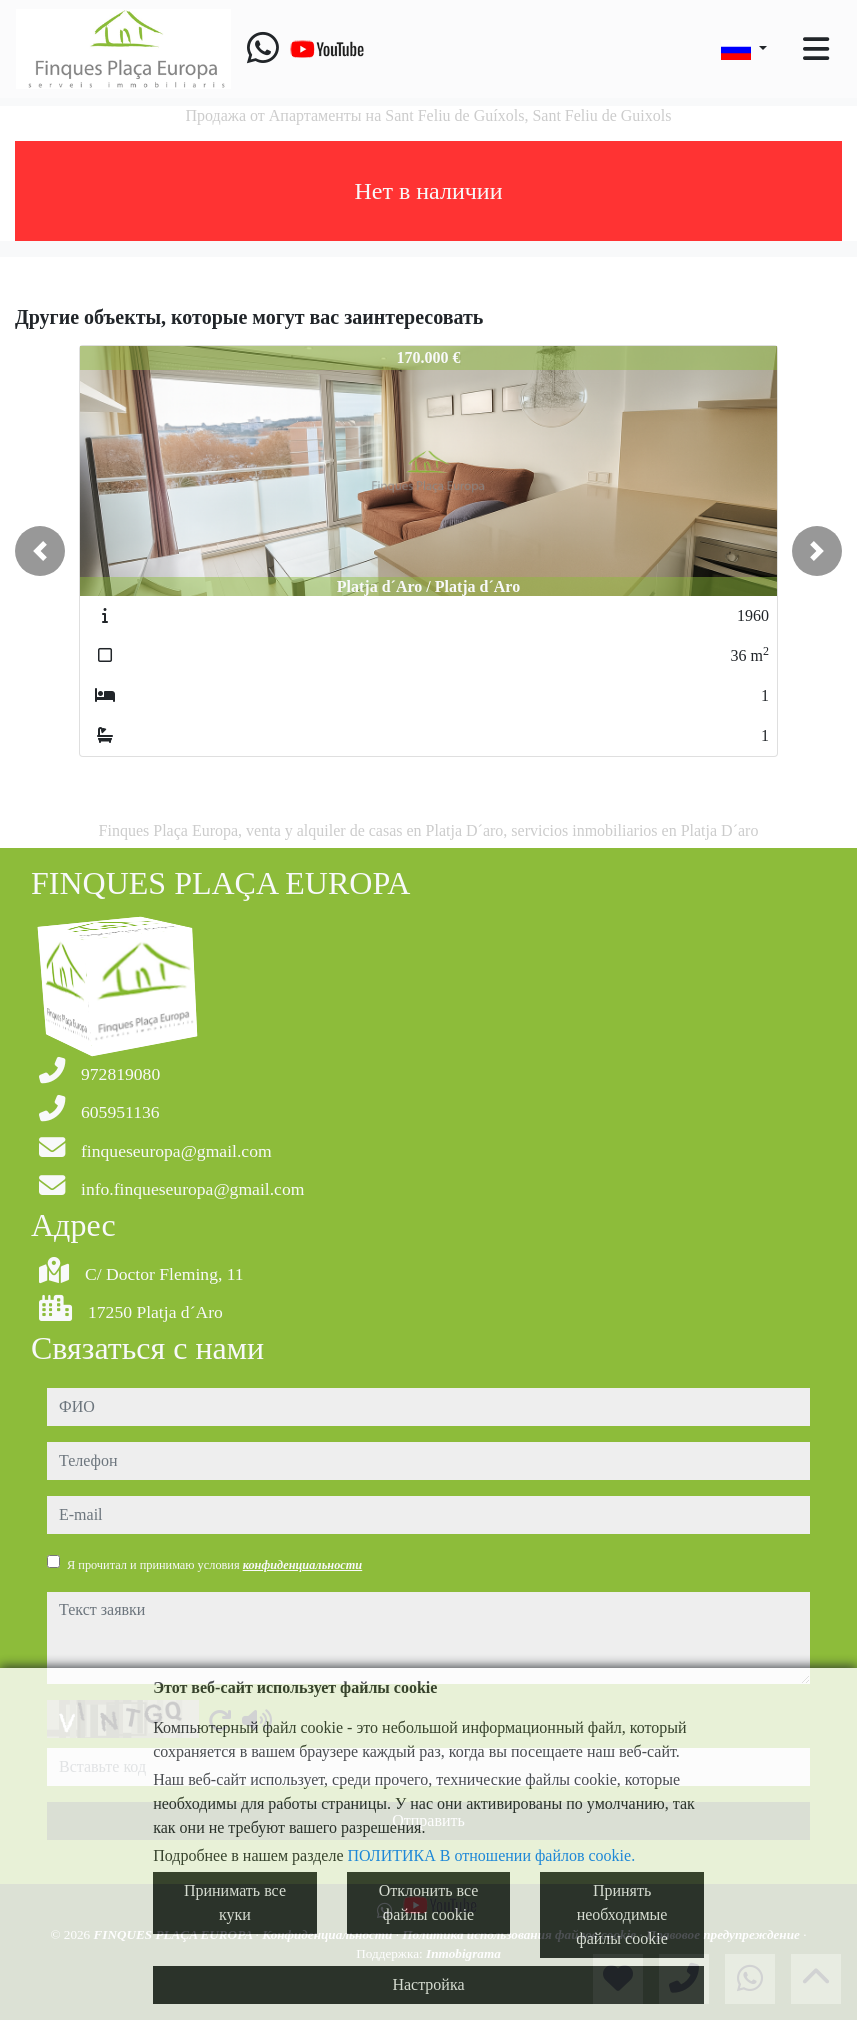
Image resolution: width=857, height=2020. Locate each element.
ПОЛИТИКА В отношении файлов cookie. (492, 1855)
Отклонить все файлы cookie (429, 1902)
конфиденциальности (303, 1565)
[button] (40, 551)
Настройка (428, 1984)
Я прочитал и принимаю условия (214, 1565)
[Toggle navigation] (816, 49)
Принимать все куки (235, 1902)
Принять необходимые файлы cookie (621, 1914)
